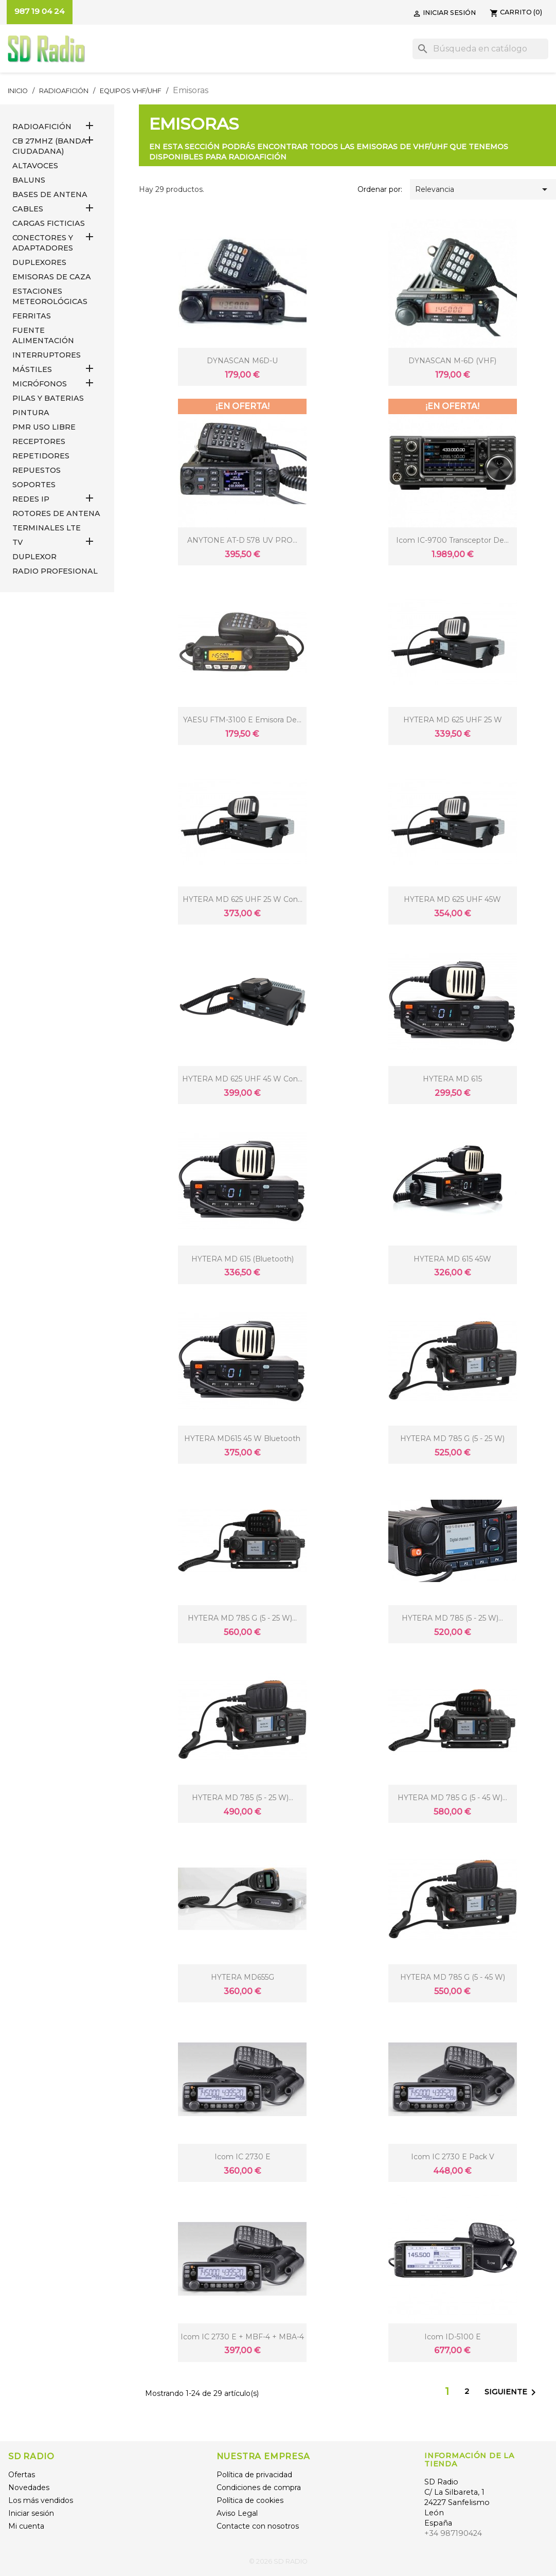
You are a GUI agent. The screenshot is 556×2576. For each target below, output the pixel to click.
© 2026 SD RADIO (278, 2561)
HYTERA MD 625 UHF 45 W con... (242, 1078)
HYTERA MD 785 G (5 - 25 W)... (242, 1618)
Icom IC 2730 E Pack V (452, 2156)
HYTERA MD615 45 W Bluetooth (242, 1438)
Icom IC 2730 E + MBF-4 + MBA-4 (242, 2336)
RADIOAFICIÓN (41, 126)
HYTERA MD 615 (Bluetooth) (242, 1259)
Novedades (28, 2487)
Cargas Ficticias (48, 223)
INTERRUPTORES (46, 355)
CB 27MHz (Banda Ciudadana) (49, 146)
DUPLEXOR (34, 556)
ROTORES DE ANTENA (56, 513)
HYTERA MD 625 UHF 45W (452, 899)
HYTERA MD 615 (452, 1078)
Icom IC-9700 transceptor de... (452, 540)
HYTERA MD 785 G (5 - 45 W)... (452, 1797)
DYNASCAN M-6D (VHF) (452, 360)
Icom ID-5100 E (452, 2336)
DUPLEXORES (39, 262)
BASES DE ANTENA (49, 194)
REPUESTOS (36, 470)
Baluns (28, 180)
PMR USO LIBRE (44, 427)
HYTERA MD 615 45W (452, 1259)
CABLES (27, 209)
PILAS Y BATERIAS (48, 398)
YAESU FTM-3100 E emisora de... (242, 719)
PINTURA (30, 412)
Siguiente (512, 2392)
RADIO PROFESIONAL (55, 571)
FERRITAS (31, 316)
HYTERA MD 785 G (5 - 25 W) (452, 1438)
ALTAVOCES (35, 165)
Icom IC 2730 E (242, 2156)
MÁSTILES (32, 369)
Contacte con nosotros (258, 2526)
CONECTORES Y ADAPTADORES (42, 243)
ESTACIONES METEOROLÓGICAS (49, 296)
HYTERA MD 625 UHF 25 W (452, 719)
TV (17, 542)
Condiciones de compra (259, 2487)
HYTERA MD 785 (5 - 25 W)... (452, 1618)
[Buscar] (480, 49)
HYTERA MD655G (242, 1977)
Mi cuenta (26, 2526)
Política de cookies (250, 2500)
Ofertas (21, 2474)
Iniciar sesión (31, 2513)
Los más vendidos (40, 2500)
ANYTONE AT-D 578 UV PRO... (242, 540)
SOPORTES (34, 484)
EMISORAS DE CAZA (51, 276)
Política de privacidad (254, 2474)
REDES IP (30, 499)
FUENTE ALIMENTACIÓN (43, 335)
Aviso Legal (237, 2513)
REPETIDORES (40, 455)
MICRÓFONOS (39, 383)
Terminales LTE (46, 527)
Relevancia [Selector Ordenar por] (483, 189)
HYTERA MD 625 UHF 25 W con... (242, 899)
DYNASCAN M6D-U (242, 360)
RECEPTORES (38, 441)
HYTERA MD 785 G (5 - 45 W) (452, 1977)
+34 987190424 (453, 2533)
